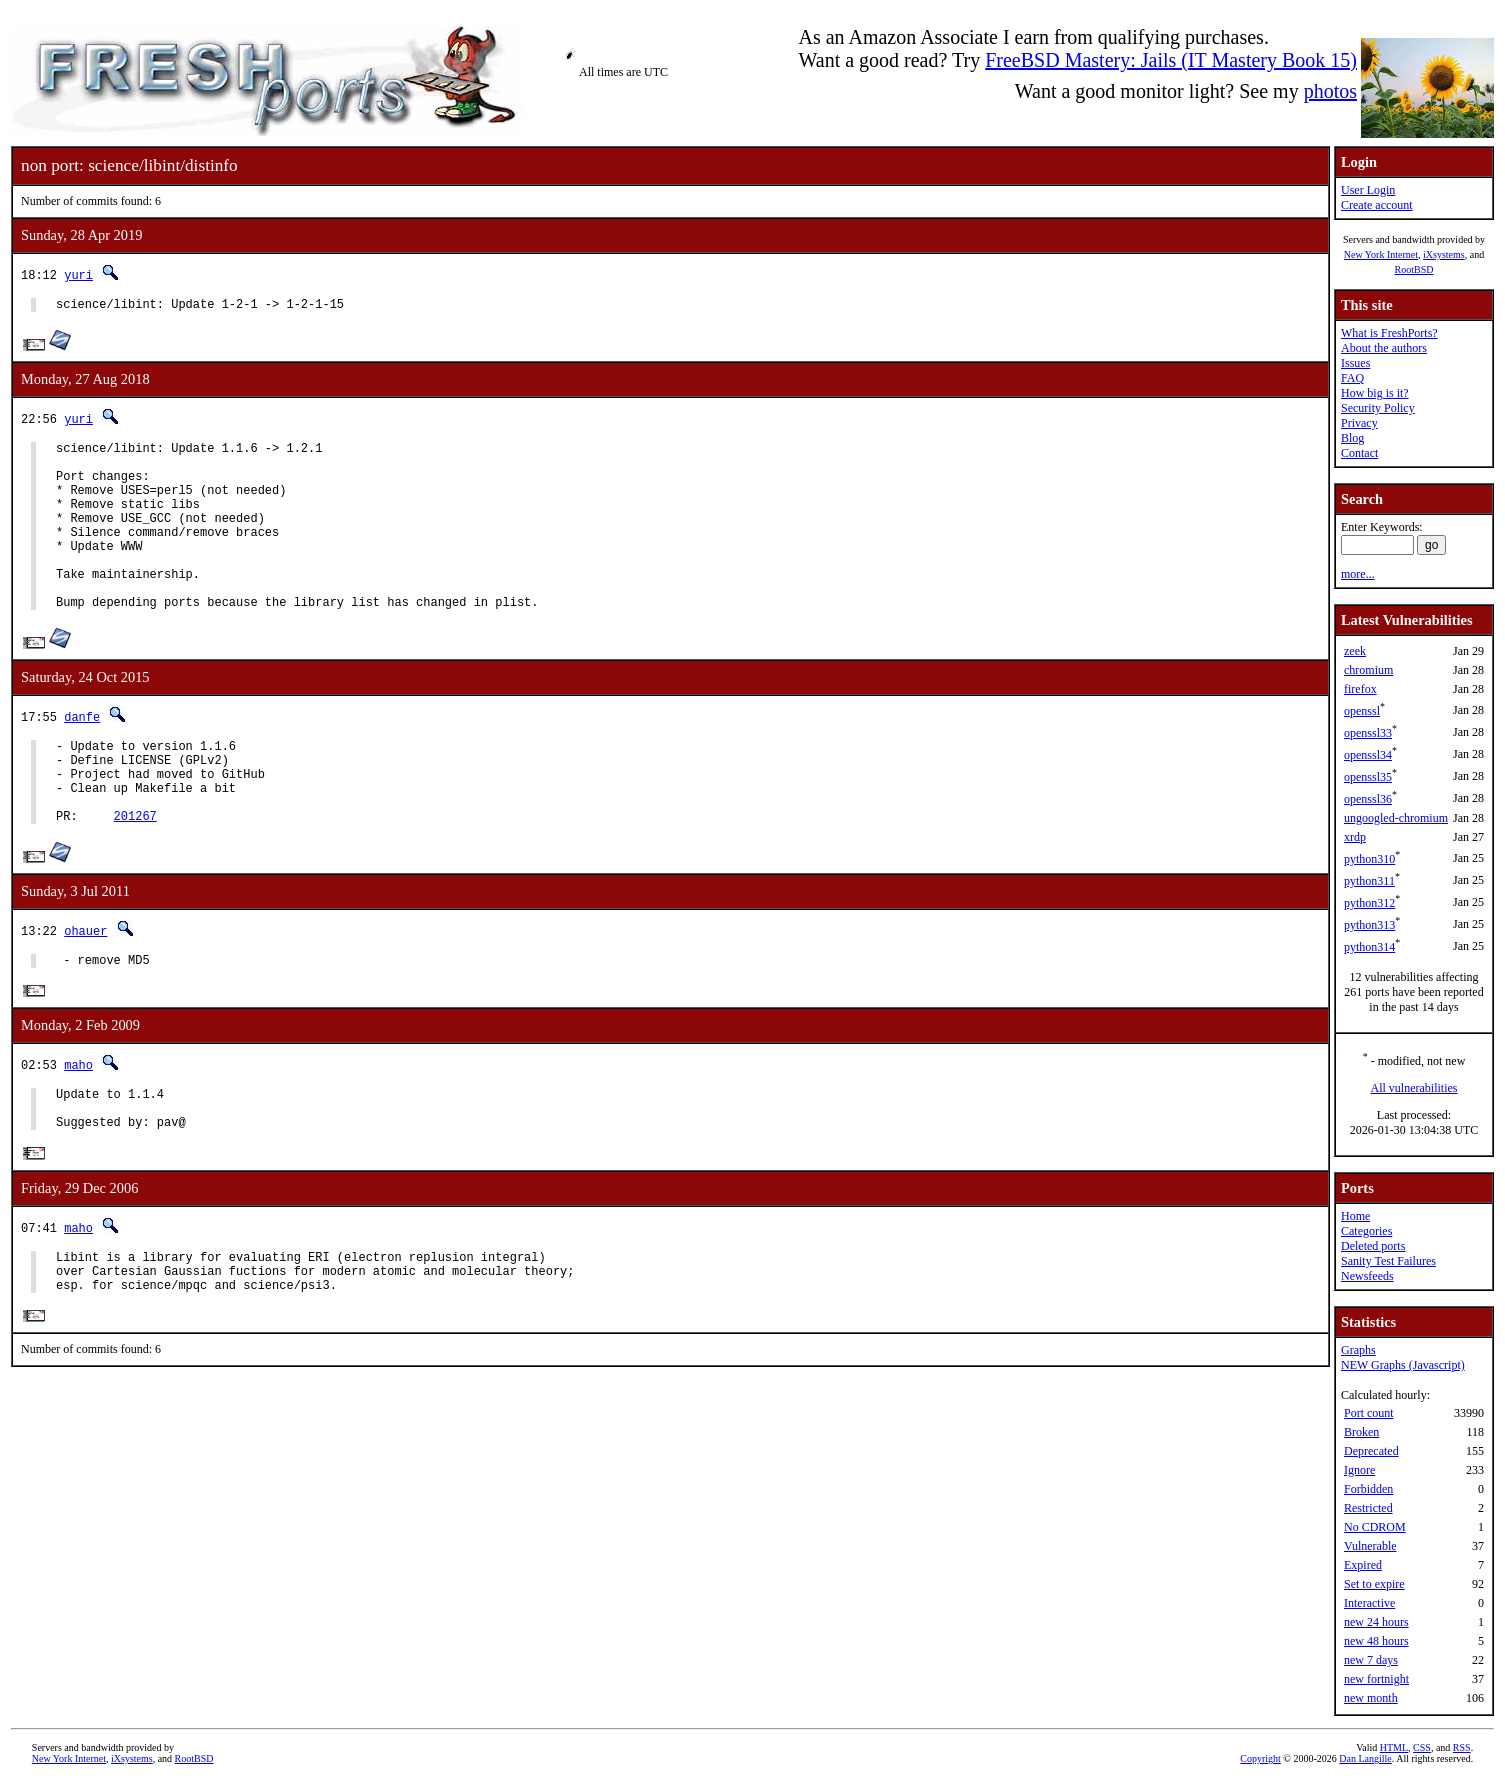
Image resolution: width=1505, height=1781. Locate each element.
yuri (78, 274)
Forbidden (1368, 1489)
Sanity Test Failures (1388, 1261)
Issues (1355, 363)
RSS (1462, 1747)
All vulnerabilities (1414, 1088)
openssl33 (1368, 733)
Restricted (1368, 1508)
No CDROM (1375, 1527)
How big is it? (1375, 393)
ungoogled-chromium (1396, 818)
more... (1358, 574)
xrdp (1355, 837)
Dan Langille (1365, 1758)
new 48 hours (1376, 1641)
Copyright (1260, 1758)
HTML (1394, 1747)
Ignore (1359, 1470)
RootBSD (1414, 269)
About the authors (1384, 348)
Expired (1363, 1565)
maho (78, 1125)
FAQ (1352, 378)
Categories (1366, 1231)
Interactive (1369, 1603)
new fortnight (1376, 1679)
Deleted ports (1373, 1246)
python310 (1369, 859)
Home (1355, 1216)
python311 (1369, 881)
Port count (1369, 1413)
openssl (1362, 711)
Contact (1359, 453)
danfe (82, 755)
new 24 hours (1376, 1622)
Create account (1377, 205)
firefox (1360, 689)
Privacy (1359, 423)
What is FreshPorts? (1389, 333)
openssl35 (1368, 777)
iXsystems (1444, 254)
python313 (1369, 925)
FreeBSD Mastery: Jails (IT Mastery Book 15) (1171, 60)
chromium (1368, 670)
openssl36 (1368, 799)
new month (1371, 1698)
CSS (1422, 1747)
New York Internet (1381, 254)
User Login (1368, 190)
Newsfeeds (1367, 1276)
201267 (135, 872)
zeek (1355, 651)
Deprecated (1371, 1451)
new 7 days (1371, 1660)
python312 (1369, 903)
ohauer (85, 987)
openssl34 (1368, 755)
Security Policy (1378, 408)
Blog (1352, 438)
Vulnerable (1370, 1546)
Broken (1361, 1432)
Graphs (1358, 1350)
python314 (1369, 947)
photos (1330, 91)
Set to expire (1374, 1584)
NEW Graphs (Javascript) (1403, 1365)
